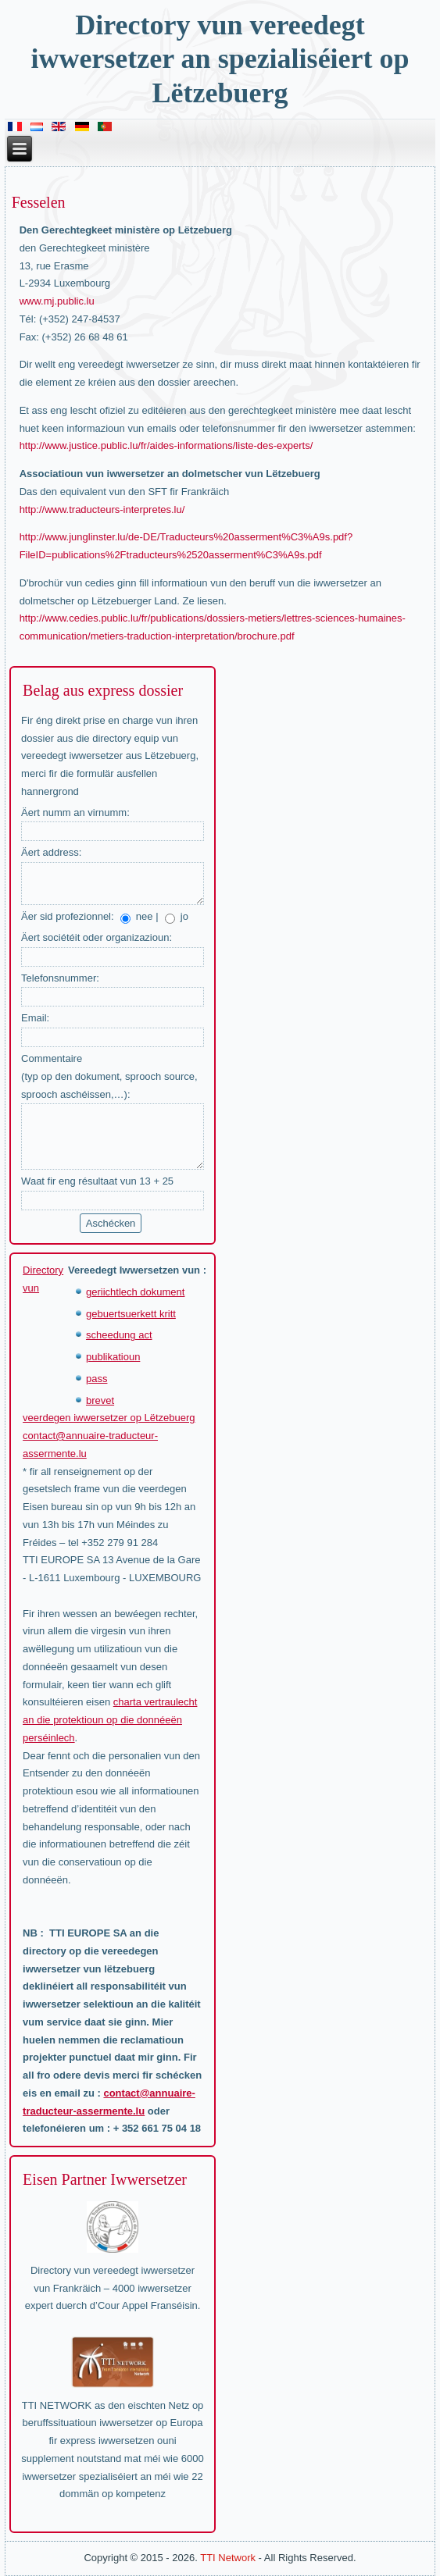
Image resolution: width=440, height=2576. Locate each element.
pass (96, 1378)
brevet (100, 1400)
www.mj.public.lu (57, 301)
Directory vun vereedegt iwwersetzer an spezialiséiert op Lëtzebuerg (219, 58)
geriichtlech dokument (135, 1292)
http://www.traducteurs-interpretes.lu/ (102, 509)
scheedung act (119, 1335)
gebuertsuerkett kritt (131, 1314)
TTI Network (228, 2558)
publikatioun (113, 1357)
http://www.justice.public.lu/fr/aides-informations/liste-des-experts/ (166, 445)
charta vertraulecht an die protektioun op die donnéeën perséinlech (110, 1720)
